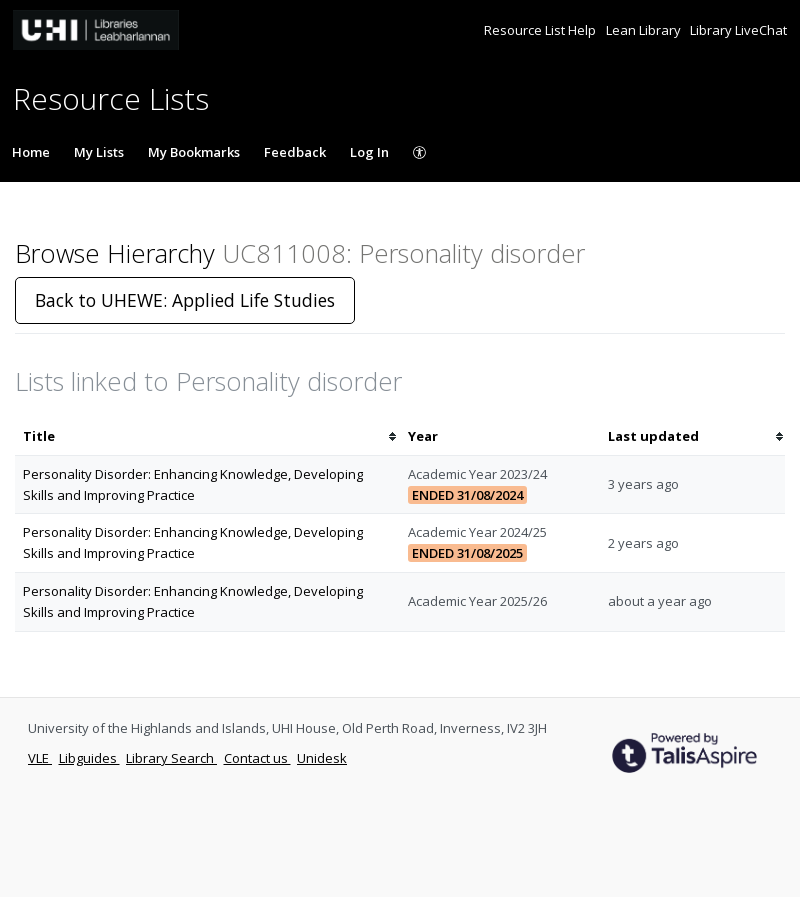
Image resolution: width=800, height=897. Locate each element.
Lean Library (645, 30)
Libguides (89, 758)
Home (31, 152)
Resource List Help (541, 30)
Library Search (171, 758)
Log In (369, 152)
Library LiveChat (738, 30)
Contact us (257, 758)
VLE (40, 758)
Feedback (295, 152)
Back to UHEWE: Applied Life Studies (185, 300)
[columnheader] (207, 436)
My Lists (99, 152)
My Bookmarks (194, 152)
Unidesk (322, 758)
